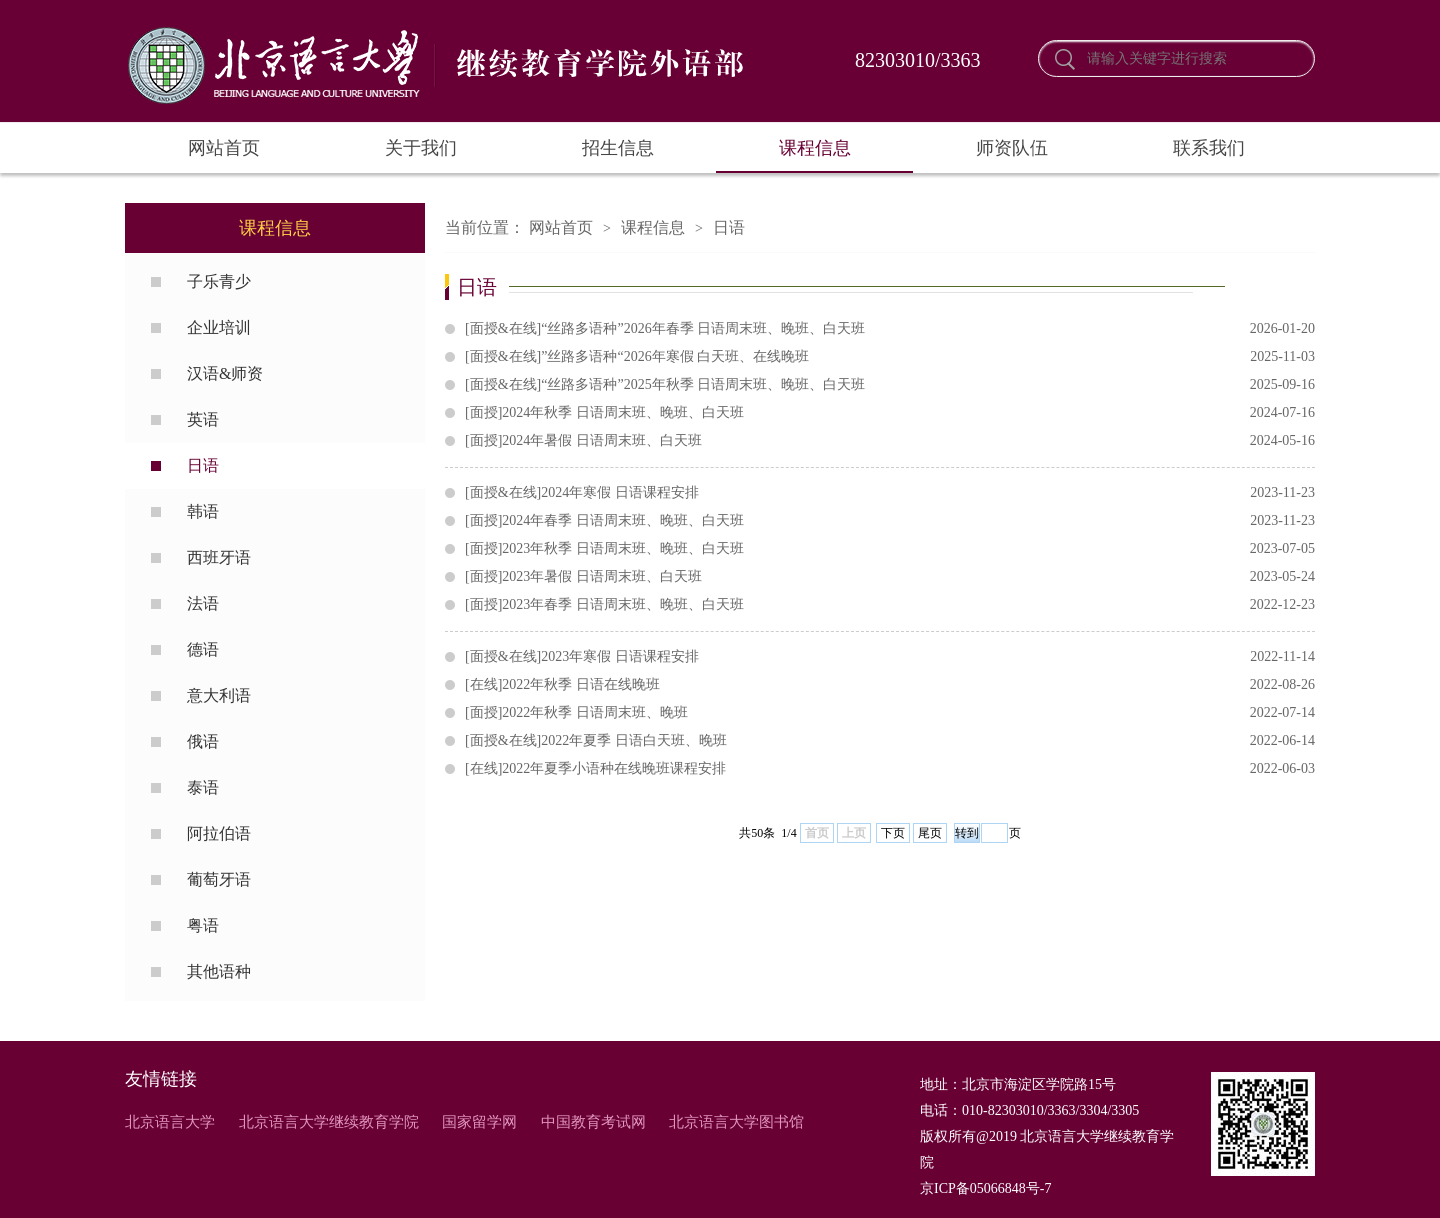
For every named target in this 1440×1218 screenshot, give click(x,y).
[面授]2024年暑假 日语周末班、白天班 (890, 441)
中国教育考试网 (593, 1122)
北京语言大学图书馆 (736, 1122)
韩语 (203, 511)
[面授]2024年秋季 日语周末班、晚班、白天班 (890, 413)
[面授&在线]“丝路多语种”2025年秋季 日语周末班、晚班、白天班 (890, 385)
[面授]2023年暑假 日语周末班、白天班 (890, 577)
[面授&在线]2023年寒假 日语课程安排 (890, 657)
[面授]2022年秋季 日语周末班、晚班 (890, 713)
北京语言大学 (170, 1122)
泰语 (203, 787)
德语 (203, 649)
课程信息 (815, 148)
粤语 (203, 925)
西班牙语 (219, 557)
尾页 (930, 833)
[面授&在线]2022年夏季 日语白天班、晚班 (890, 741)
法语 (203, 603)
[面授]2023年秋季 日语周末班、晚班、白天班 (890, 549)
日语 (203, 465)
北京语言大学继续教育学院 (329, 1122)
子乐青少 (219, 281)
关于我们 (421, 148)
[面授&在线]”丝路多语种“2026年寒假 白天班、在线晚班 (890, 357)
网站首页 (224, 148)
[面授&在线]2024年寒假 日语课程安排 (890, 493)
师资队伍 (1012, 148)
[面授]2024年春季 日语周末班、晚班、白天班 (890, 521)
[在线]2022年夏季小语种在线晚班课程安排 (890, 769)
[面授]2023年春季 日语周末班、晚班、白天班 (890, 605)
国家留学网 (479, 1122)
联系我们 (1209, 148)
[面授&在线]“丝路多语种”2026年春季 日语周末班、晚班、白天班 (890, 329)
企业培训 (219, 327)
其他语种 (219, 971)
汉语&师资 (225, 373)
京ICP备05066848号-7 (985, 1188)
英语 (203, 419)
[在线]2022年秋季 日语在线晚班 (890, 685)
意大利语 (219, 695)
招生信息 (618, 148)
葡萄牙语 (219, 879)
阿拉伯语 (219, 833)
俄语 (203, 741)
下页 (893, 833)
